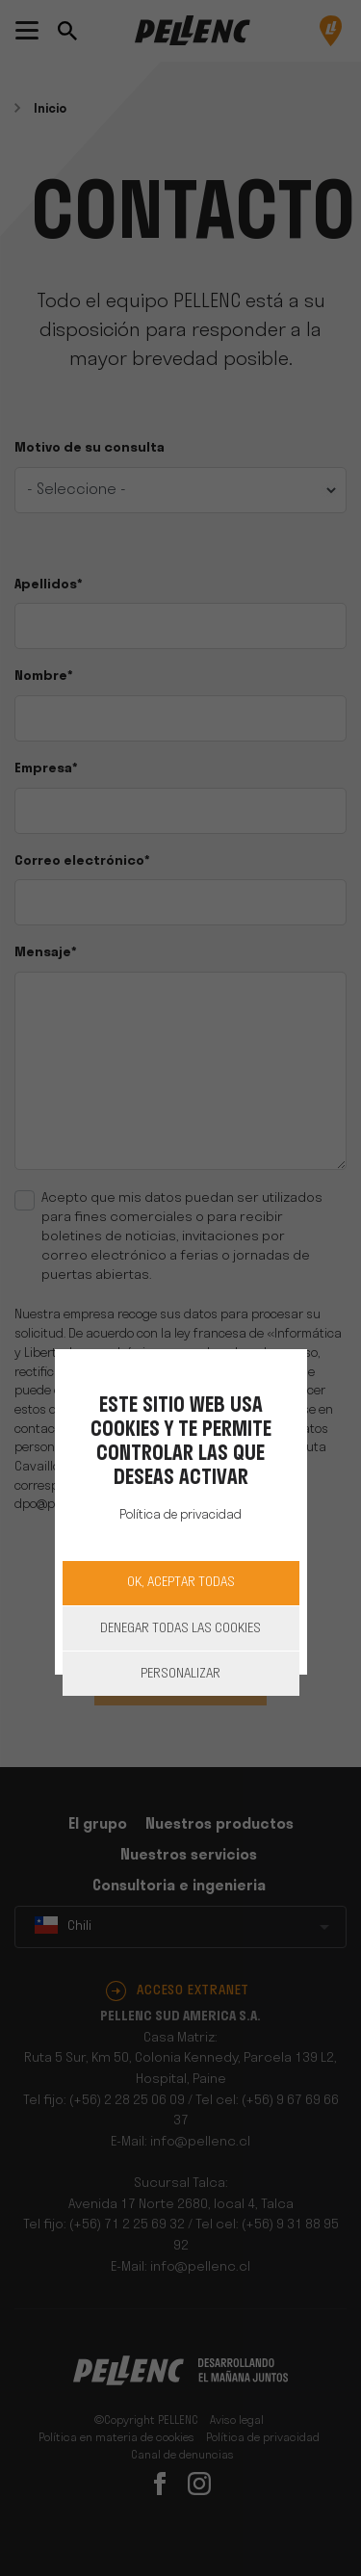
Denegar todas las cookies (180, 1629)
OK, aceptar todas (181, 1582)
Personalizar (180, 1674)
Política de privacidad (180, 1515)
